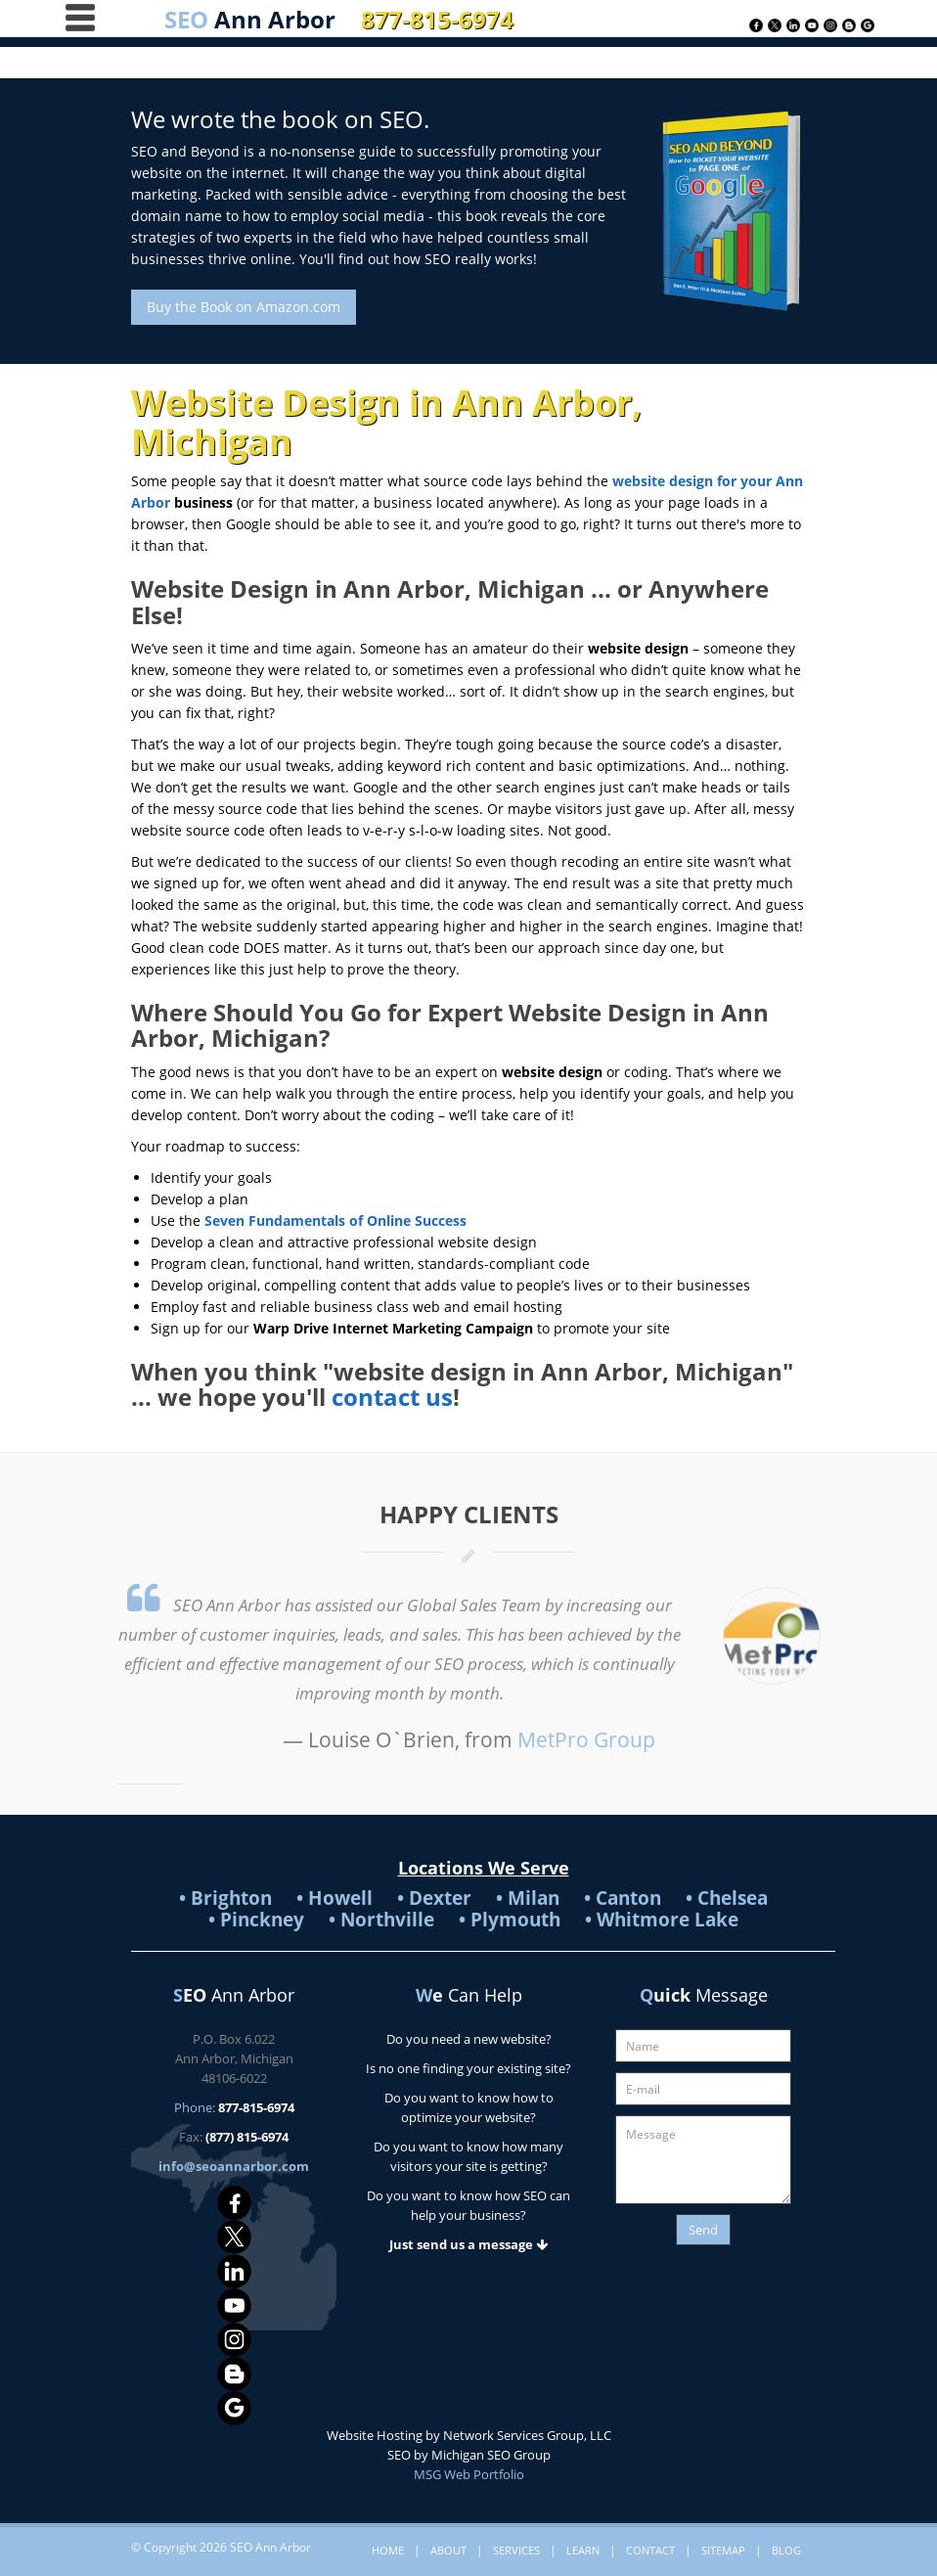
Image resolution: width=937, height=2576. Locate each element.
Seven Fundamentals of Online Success (335, 1220)
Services (516, 2550)
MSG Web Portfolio (469, 2474)
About (448, 2550)
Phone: (234, 2107)
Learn (583, 2550)
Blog (786, 2550)
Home (388, 2550)
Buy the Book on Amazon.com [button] (243, 306)
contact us (392, 1396)
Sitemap (723, 2550)
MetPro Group (586, 1739)
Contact (650, 2550)
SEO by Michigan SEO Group (469, 2454)
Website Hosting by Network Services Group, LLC (469, 2435)
